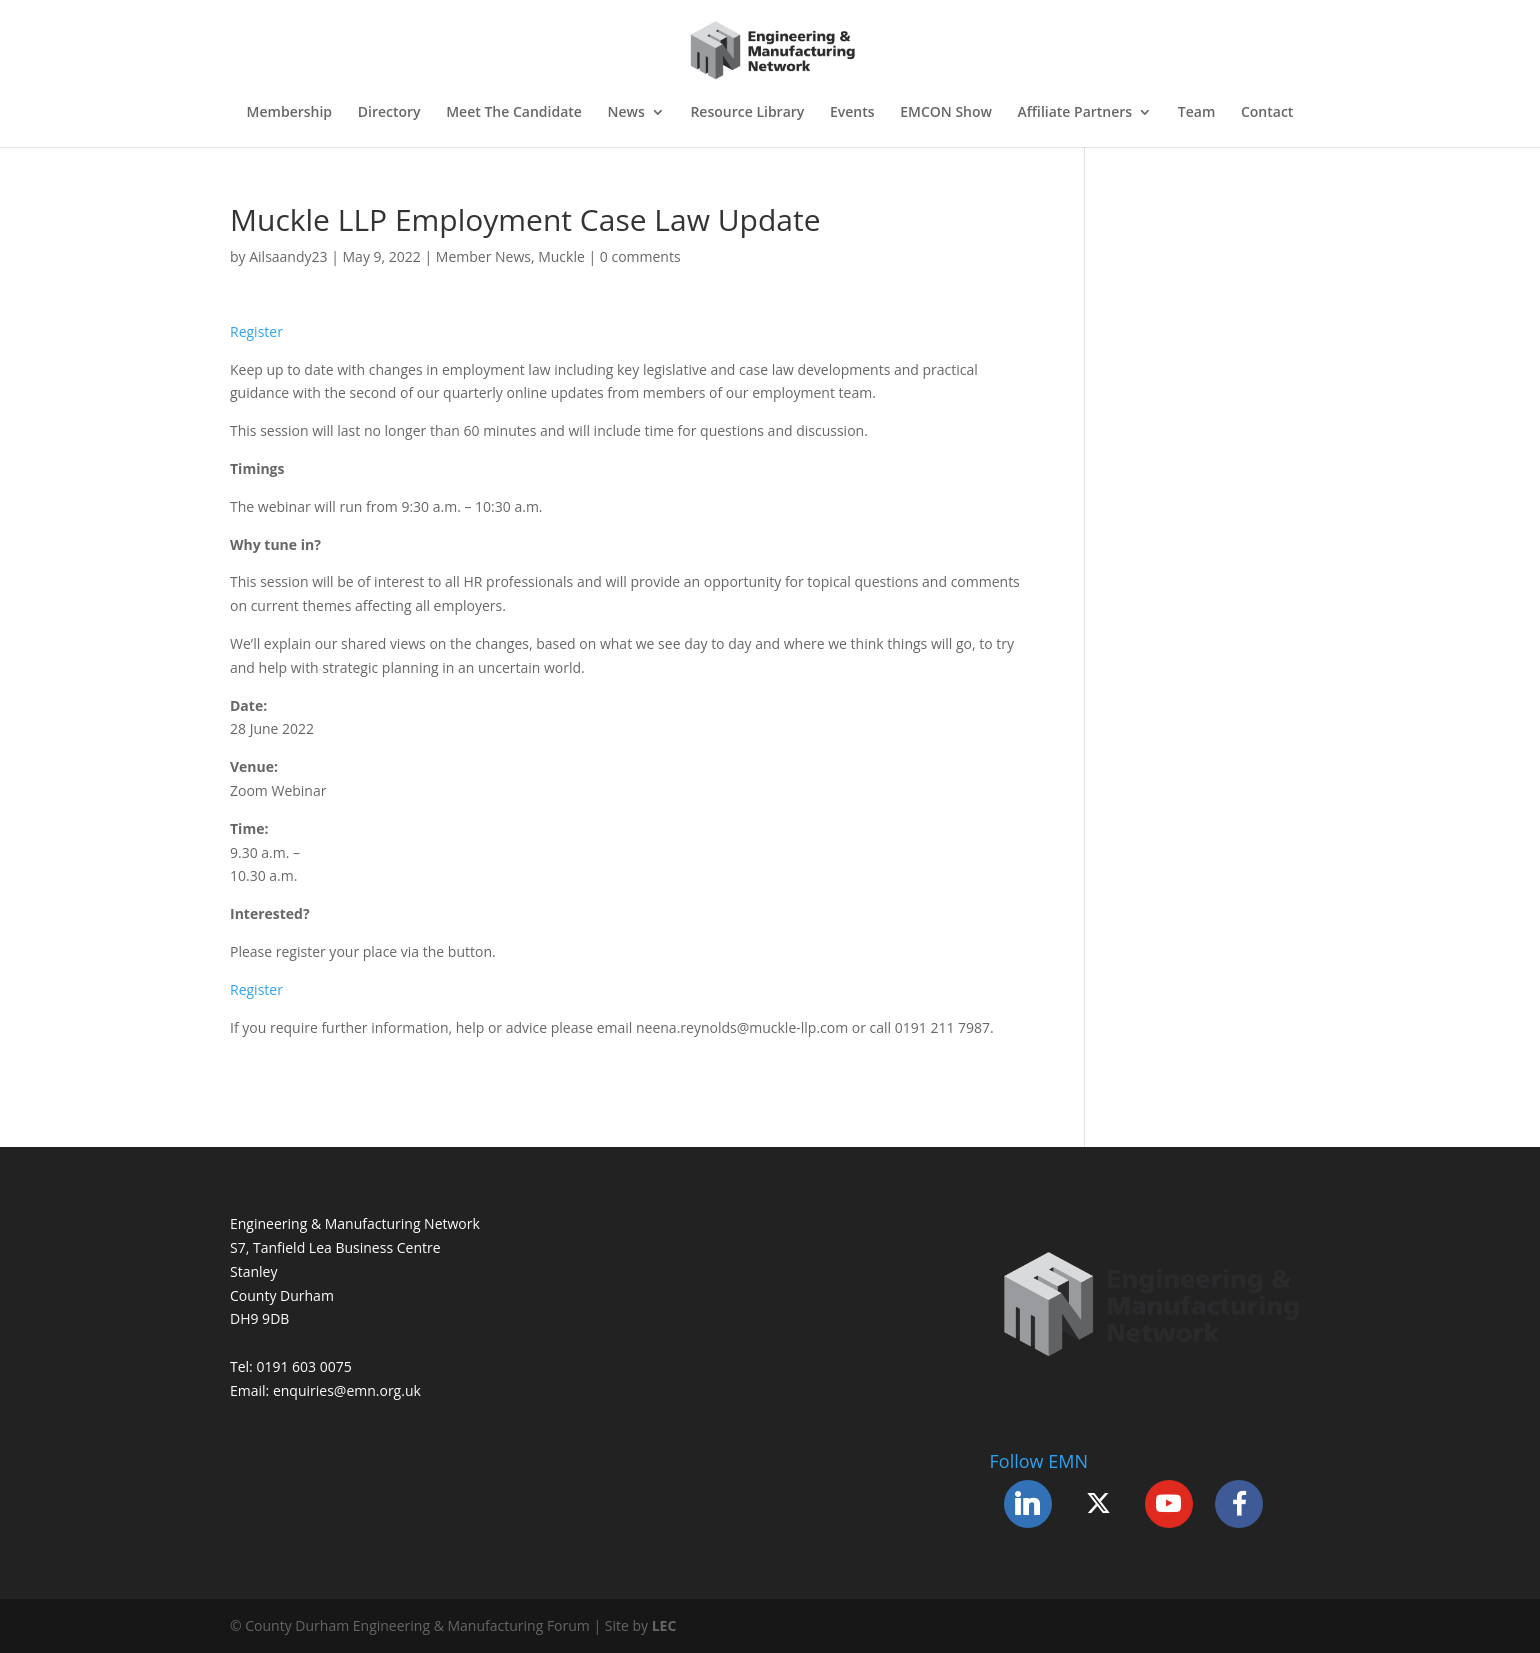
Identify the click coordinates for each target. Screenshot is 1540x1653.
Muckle (561, 256)
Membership (289, 113)
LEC (664, 1625)
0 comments (640, 256)
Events (852, 113)
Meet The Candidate (514, 113)
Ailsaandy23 (288, 256)
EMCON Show (946, 113)
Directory (389, 113)
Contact (1267, 113)
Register (256, 331)
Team (1196, 113)
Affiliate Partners (1075, 113)
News (626, 113)
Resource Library (747, 113)
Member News (483, 256)
